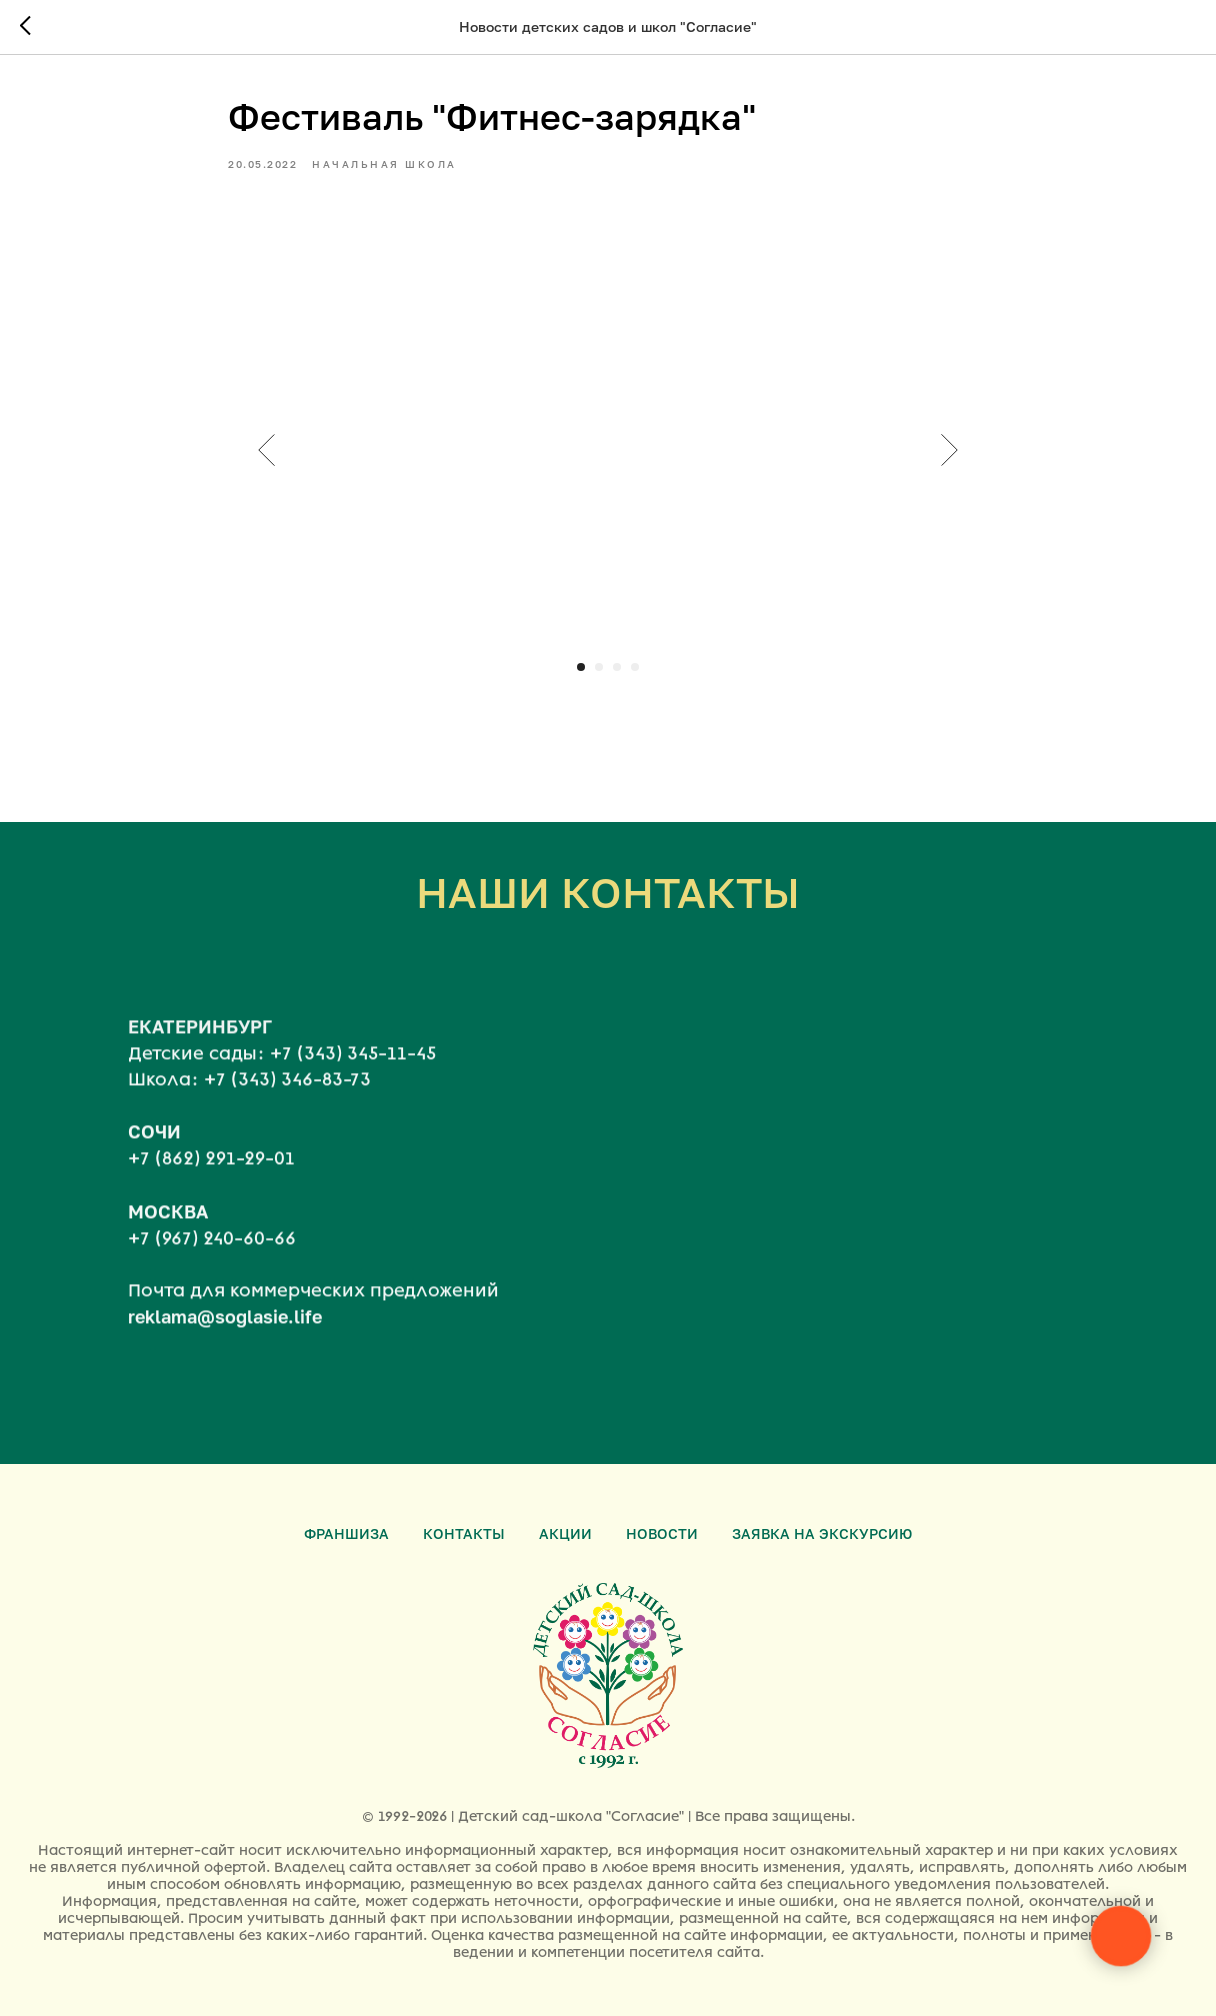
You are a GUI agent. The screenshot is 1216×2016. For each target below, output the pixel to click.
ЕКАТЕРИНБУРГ (200, 1041)
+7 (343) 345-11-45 (353, 1068)
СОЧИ (154, 1147)
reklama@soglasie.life (225, 1331)
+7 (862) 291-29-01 (211, 1174)
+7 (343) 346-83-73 (287, 1094)
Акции (565, 1533)
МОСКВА (168, 1226)
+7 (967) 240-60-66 (212, 1253)
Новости (662, 1533)
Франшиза (346, 1533)
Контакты (464, 1533)
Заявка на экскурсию (822, 1533)
